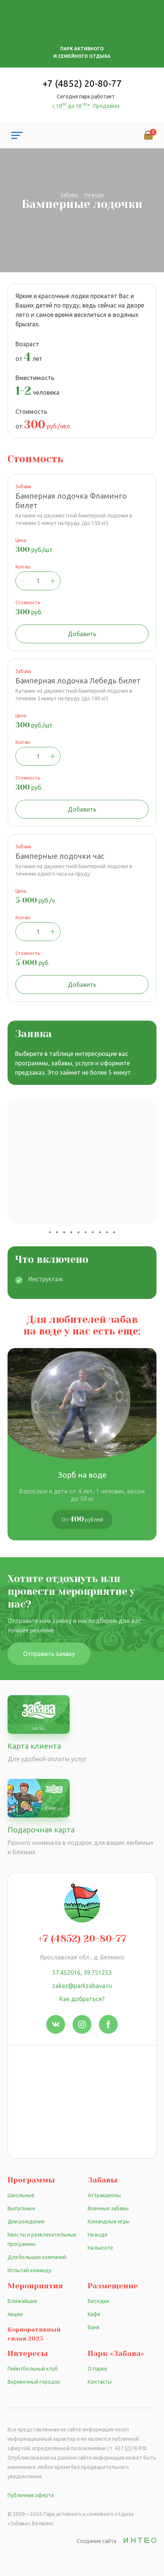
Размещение (113, 2286)
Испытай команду (30, 2270)
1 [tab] (50, 1232)
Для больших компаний (37, 2257)
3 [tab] (64, 1232)
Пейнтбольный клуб (33, 2369)
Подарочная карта (41, 1829)
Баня (93, 2327)
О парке (97, 2369)
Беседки (98, 2301)
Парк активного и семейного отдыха (82, 52)
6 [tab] (86, 1232)
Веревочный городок (34, 2382)
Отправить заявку (49, 1653)
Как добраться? (82, 1998)
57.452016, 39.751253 (82, 1972)
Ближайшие (22, 2301)
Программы (31, 2180)
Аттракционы (104, 2195)
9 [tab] (107, 1232)
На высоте (100, 2248)
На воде (98, 2235)
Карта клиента (34, 1746)
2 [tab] (57, 1232)
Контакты (100, 2382)
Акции (15, 2314)
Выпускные (21, 2208)
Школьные (21, 2195)
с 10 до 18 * (71, 106)
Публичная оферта (31, 2495)
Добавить (82, 633)
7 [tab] (93, 1232)
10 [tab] (114, 1232)
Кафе (94, 2314)
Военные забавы (108, 2208)
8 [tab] (100, 1232)
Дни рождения (26, 2222)
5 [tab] (78, 1232)
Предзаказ (106, 106)
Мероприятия (35, 2286)
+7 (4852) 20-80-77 (82, 83)
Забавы (102, 2180)
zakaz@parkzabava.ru (82, 1985)
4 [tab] (71, 1232)
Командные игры (109, 2222)
